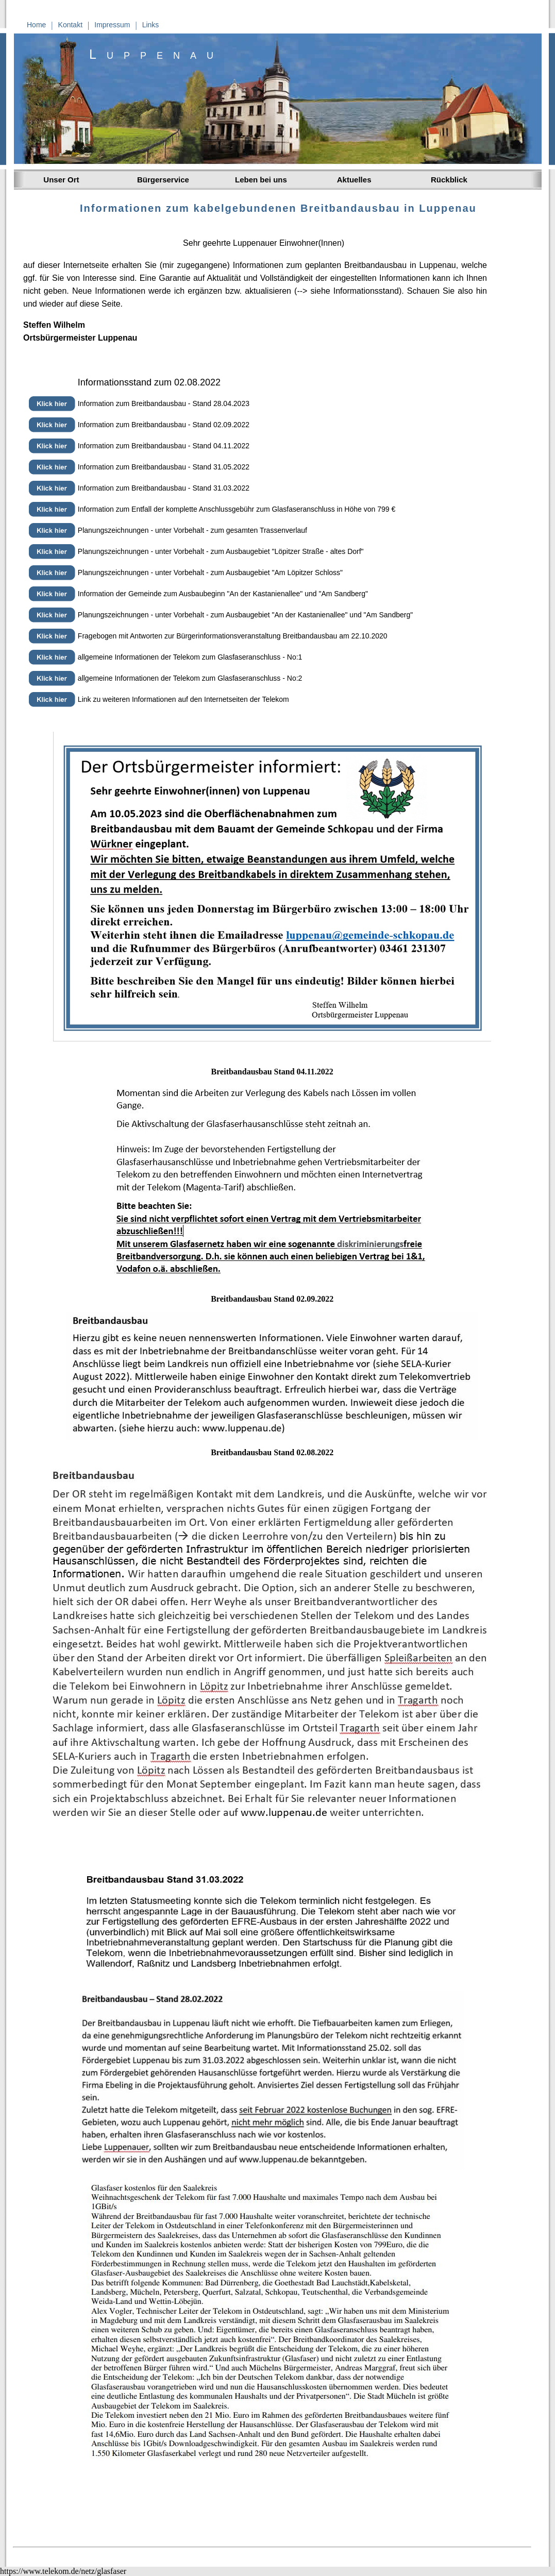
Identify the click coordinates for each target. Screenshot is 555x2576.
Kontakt (70, 25)
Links (150, 25)
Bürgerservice (163, 179)
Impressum (112, 25)
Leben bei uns (261, 179)
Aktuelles (352, 179)
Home (36, 25)
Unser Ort (59, 179)
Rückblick (449, 179)
